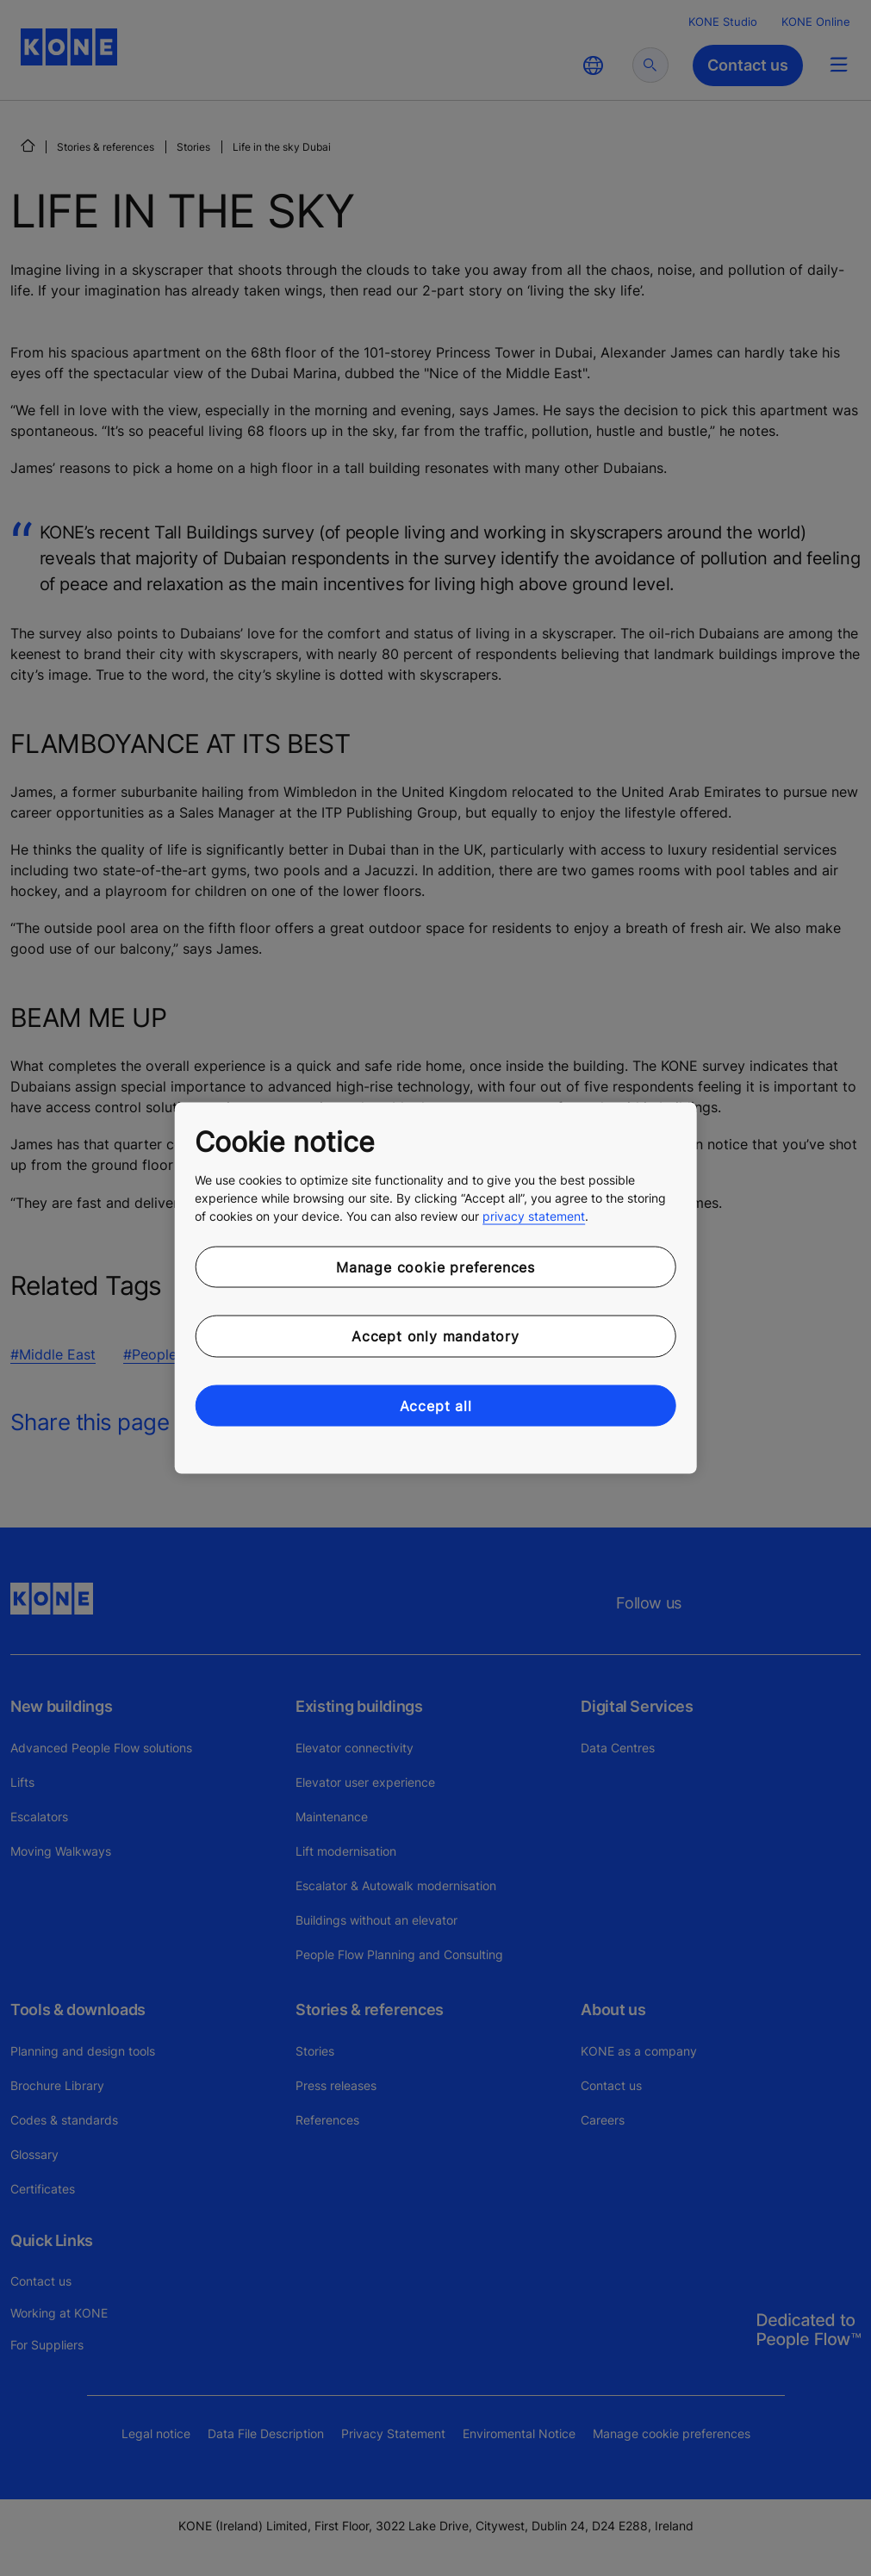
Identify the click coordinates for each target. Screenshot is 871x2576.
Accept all (436, 1405)
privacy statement (533, 1215)
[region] (435, 1288)
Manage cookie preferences (435, 1266)
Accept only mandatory (435, 1336)
